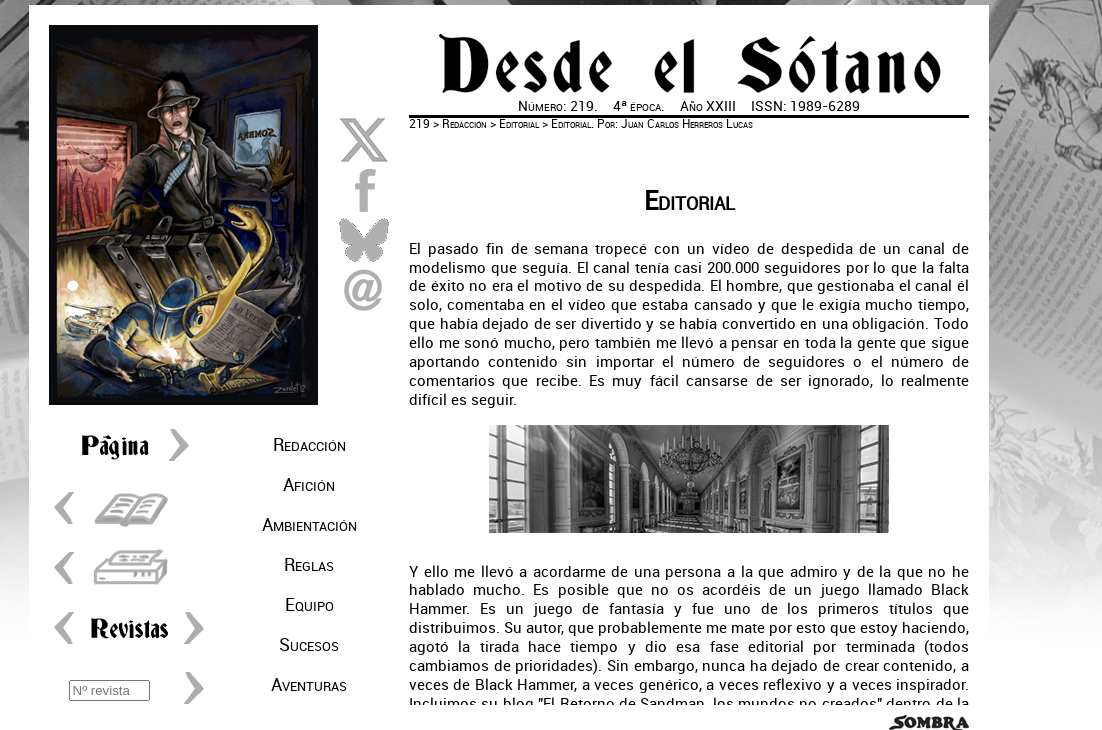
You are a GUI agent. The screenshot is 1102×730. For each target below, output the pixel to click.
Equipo (309, 605)
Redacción (309, 445)
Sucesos (309, 645)
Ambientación (309, 525)
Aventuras (309, 685)
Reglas (309, 565)
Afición (309, 485)
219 (419, 124)
